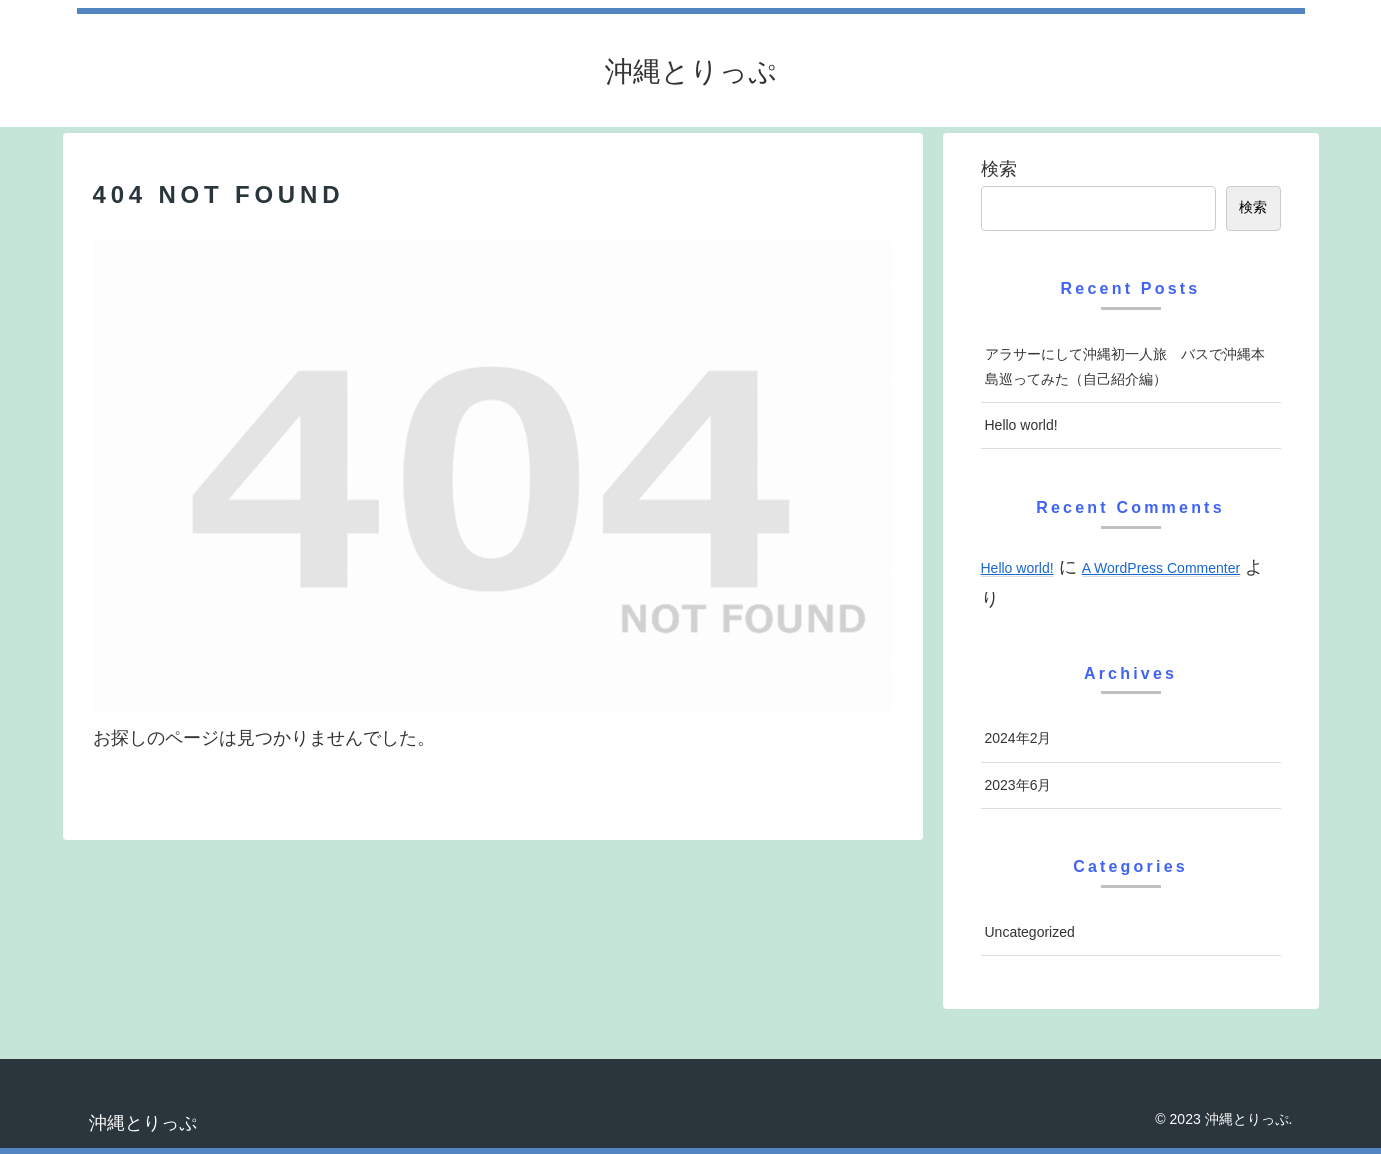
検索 (999, 169)
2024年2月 (1018, 738)
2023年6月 (1018, 785)
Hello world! (1021, 425)
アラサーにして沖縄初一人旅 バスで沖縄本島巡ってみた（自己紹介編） (1125, 366)
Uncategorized (1030, 932)
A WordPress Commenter (1161, 568)
